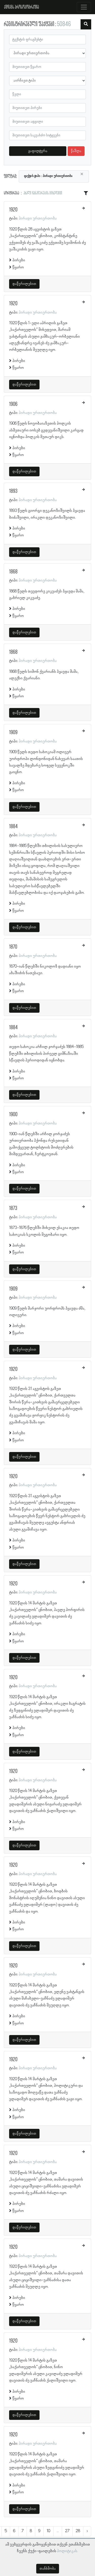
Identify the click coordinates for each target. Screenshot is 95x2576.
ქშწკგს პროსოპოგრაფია (21, 7)
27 (67, 2531)
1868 (13, 572)
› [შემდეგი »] (87, 2531)
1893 (13, 491)
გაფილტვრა (37, 151)
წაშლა (76, 151)
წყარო (18, 267)
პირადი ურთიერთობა (38, 218)
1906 (13, 404)
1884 (13, 826)
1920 (13, 210)
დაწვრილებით (24, 284)
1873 (13, 1208)
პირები (18, 260)
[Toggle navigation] (84, 7)
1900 (13, 1114)
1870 (13, 947)
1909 (13, 732)
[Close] (82, 174)
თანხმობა (48, 2569)
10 (48, 2531)
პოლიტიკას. (67, 2551)
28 (78, 2531)
